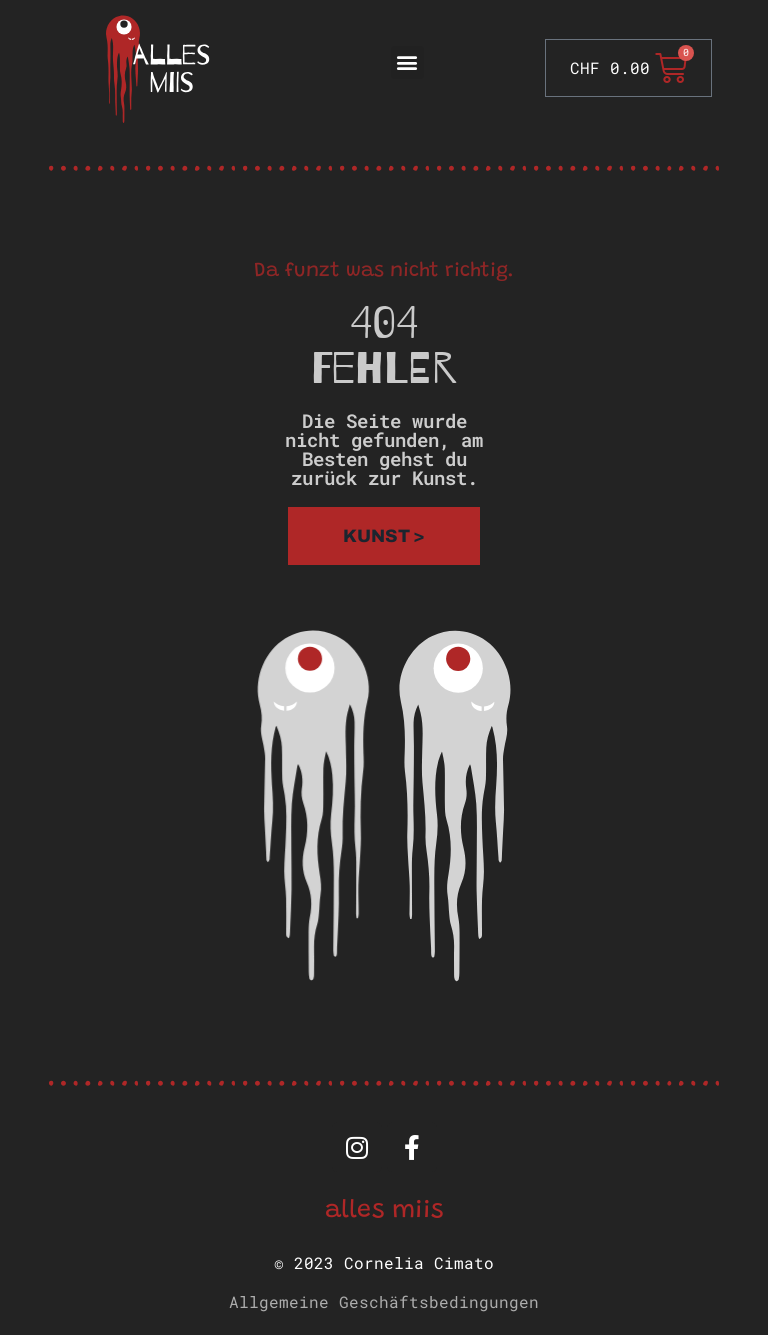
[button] (407, 62)
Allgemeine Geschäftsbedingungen (384, 1301)
